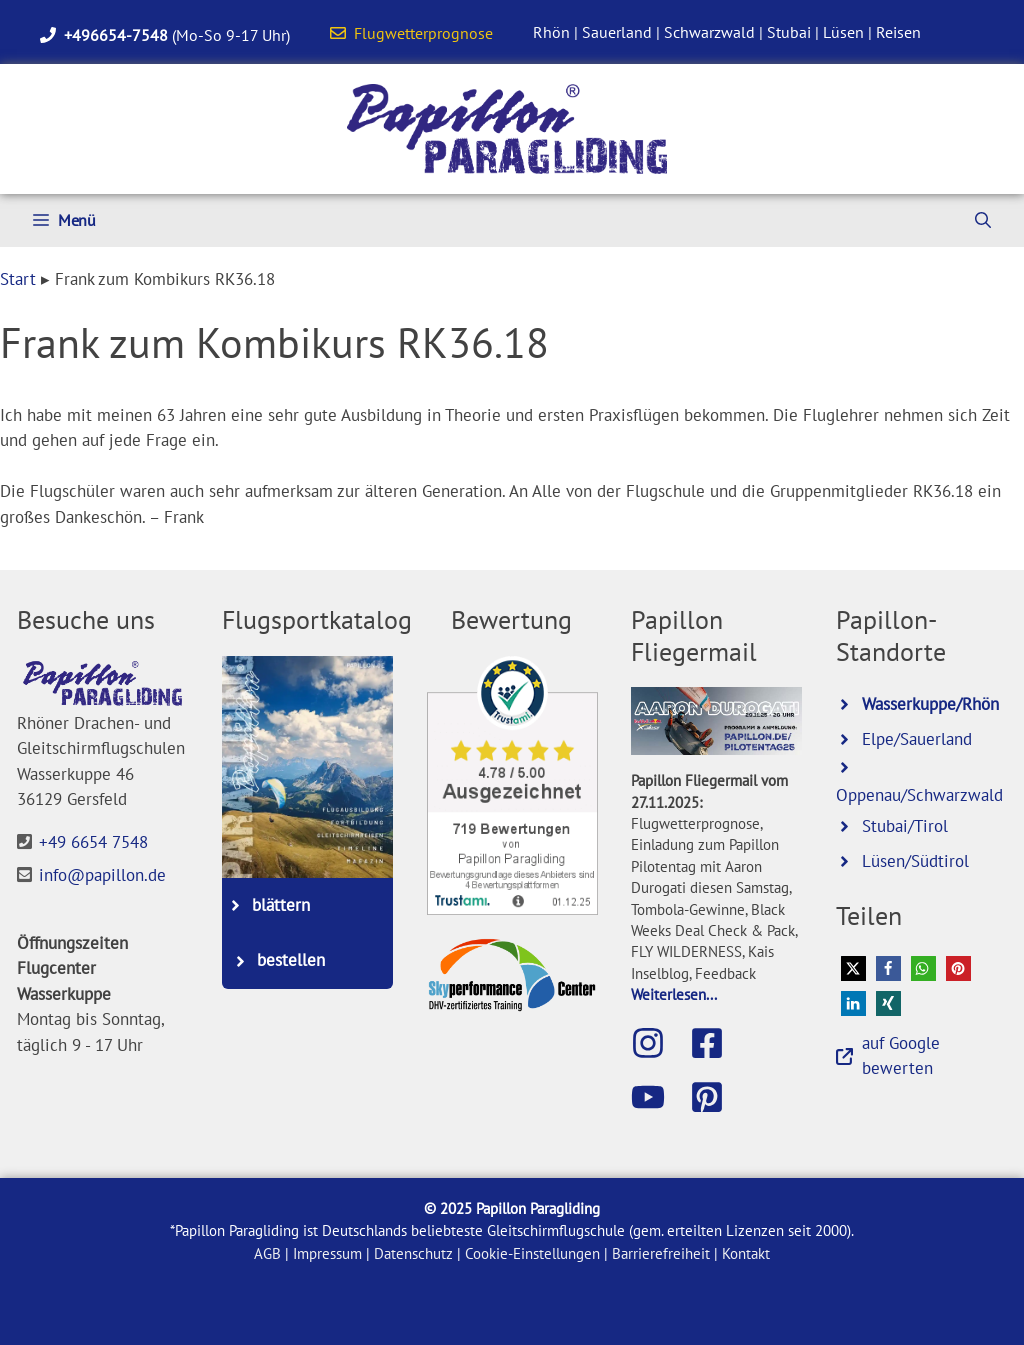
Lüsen (843, 32)
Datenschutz (413, 1253)
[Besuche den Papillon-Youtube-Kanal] (658, 1097)
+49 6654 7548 (93, 842)
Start (18, 279)
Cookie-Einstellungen (532, 1253)
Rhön (551, 32)
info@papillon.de (102, 875)
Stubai (789, 32)
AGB (267, 1253)
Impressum (327, 1253)
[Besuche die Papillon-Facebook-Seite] (717, 1043)
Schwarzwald (709, 32)
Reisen (898, 32)
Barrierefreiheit (661, 1253)
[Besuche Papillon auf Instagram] (658, 1043)
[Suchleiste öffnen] (983, 220)
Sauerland (617, 32)
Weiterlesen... (674, 994)
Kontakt (746, 1253)
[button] (853, 968)
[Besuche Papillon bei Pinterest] (717, 1097)
